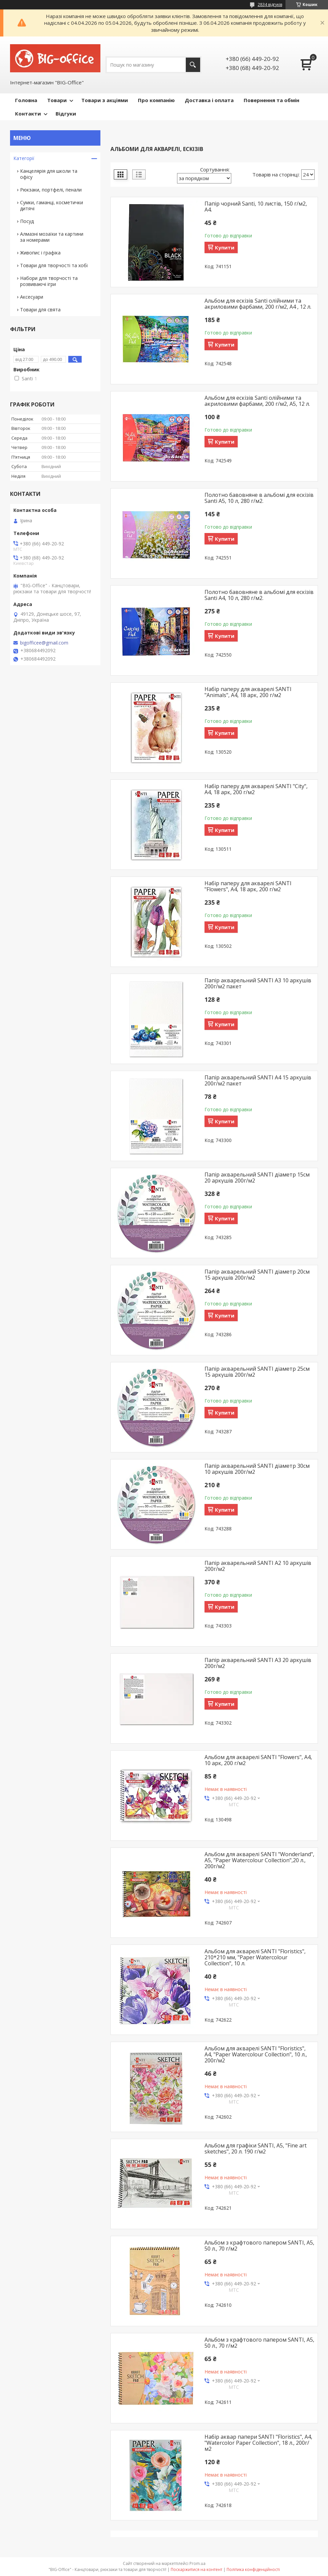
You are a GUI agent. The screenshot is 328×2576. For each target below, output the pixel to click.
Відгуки (66, 113)
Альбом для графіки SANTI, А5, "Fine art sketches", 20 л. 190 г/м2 (255, 2148)
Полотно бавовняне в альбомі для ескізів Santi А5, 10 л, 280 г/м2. (259, 498)
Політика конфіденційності (253, 2569)
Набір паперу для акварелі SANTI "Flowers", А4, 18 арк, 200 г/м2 (248, 886)
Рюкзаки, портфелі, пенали (51, 189)
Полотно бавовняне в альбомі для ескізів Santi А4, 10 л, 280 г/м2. (259, 595)
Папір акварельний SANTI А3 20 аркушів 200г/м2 (257, 1663)
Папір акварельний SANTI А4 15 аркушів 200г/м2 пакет (257, 1080)
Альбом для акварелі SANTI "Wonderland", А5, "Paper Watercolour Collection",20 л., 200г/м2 (259, 1860)
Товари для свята (40, 309)
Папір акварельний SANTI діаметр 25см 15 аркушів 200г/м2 (257, 1372)
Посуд (27, 221)
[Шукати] (193, 65)
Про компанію (156, 100)
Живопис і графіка (40, 252)
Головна (26, 100)
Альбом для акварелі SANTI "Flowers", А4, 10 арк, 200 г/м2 (258, 1760)
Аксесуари (31, 297)
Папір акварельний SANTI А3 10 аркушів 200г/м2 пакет (257, 983)
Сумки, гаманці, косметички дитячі (51, 205)
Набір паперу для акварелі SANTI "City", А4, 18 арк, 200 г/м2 (256, 789)
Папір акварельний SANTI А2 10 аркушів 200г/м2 (257, 1566)
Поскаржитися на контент (196, 2569)
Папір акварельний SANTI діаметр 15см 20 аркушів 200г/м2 (257, 1177)
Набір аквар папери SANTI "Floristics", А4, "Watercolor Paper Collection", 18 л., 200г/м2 (258, 2443)
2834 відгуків (270, 4)
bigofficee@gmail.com (44, 643)
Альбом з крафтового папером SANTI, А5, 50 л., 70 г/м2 (259, 2246)
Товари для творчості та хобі (54, 265)
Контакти (28, 113)
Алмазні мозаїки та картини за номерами (51, 237)
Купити (224, 247)
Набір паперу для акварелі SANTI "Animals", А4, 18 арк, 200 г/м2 (248, 692)
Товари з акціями (104, 100)
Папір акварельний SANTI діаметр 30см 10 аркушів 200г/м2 (257, 1469)
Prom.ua (197, 2563)
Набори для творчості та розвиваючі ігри (49, 281)
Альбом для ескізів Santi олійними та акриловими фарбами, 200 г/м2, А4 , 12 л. (257, 304)
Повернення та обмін (271, 100)
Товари (57, 100)
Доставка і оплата (209, 100)
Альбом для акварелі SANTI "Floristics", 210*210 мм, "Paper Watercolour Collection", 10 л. (255, 1957)
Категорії (23, 158)
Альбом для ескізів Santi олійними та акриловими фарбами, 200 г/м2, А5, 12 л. (257, 401)
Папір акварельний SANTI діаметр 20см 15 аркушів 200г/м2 (257, 1275)
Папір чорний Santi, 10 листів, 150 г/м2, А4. (255, 207)
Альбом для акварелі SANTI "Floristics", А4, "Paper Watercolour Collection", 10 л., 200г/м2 (255, 2054)
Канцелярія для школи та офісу (48, 174)
